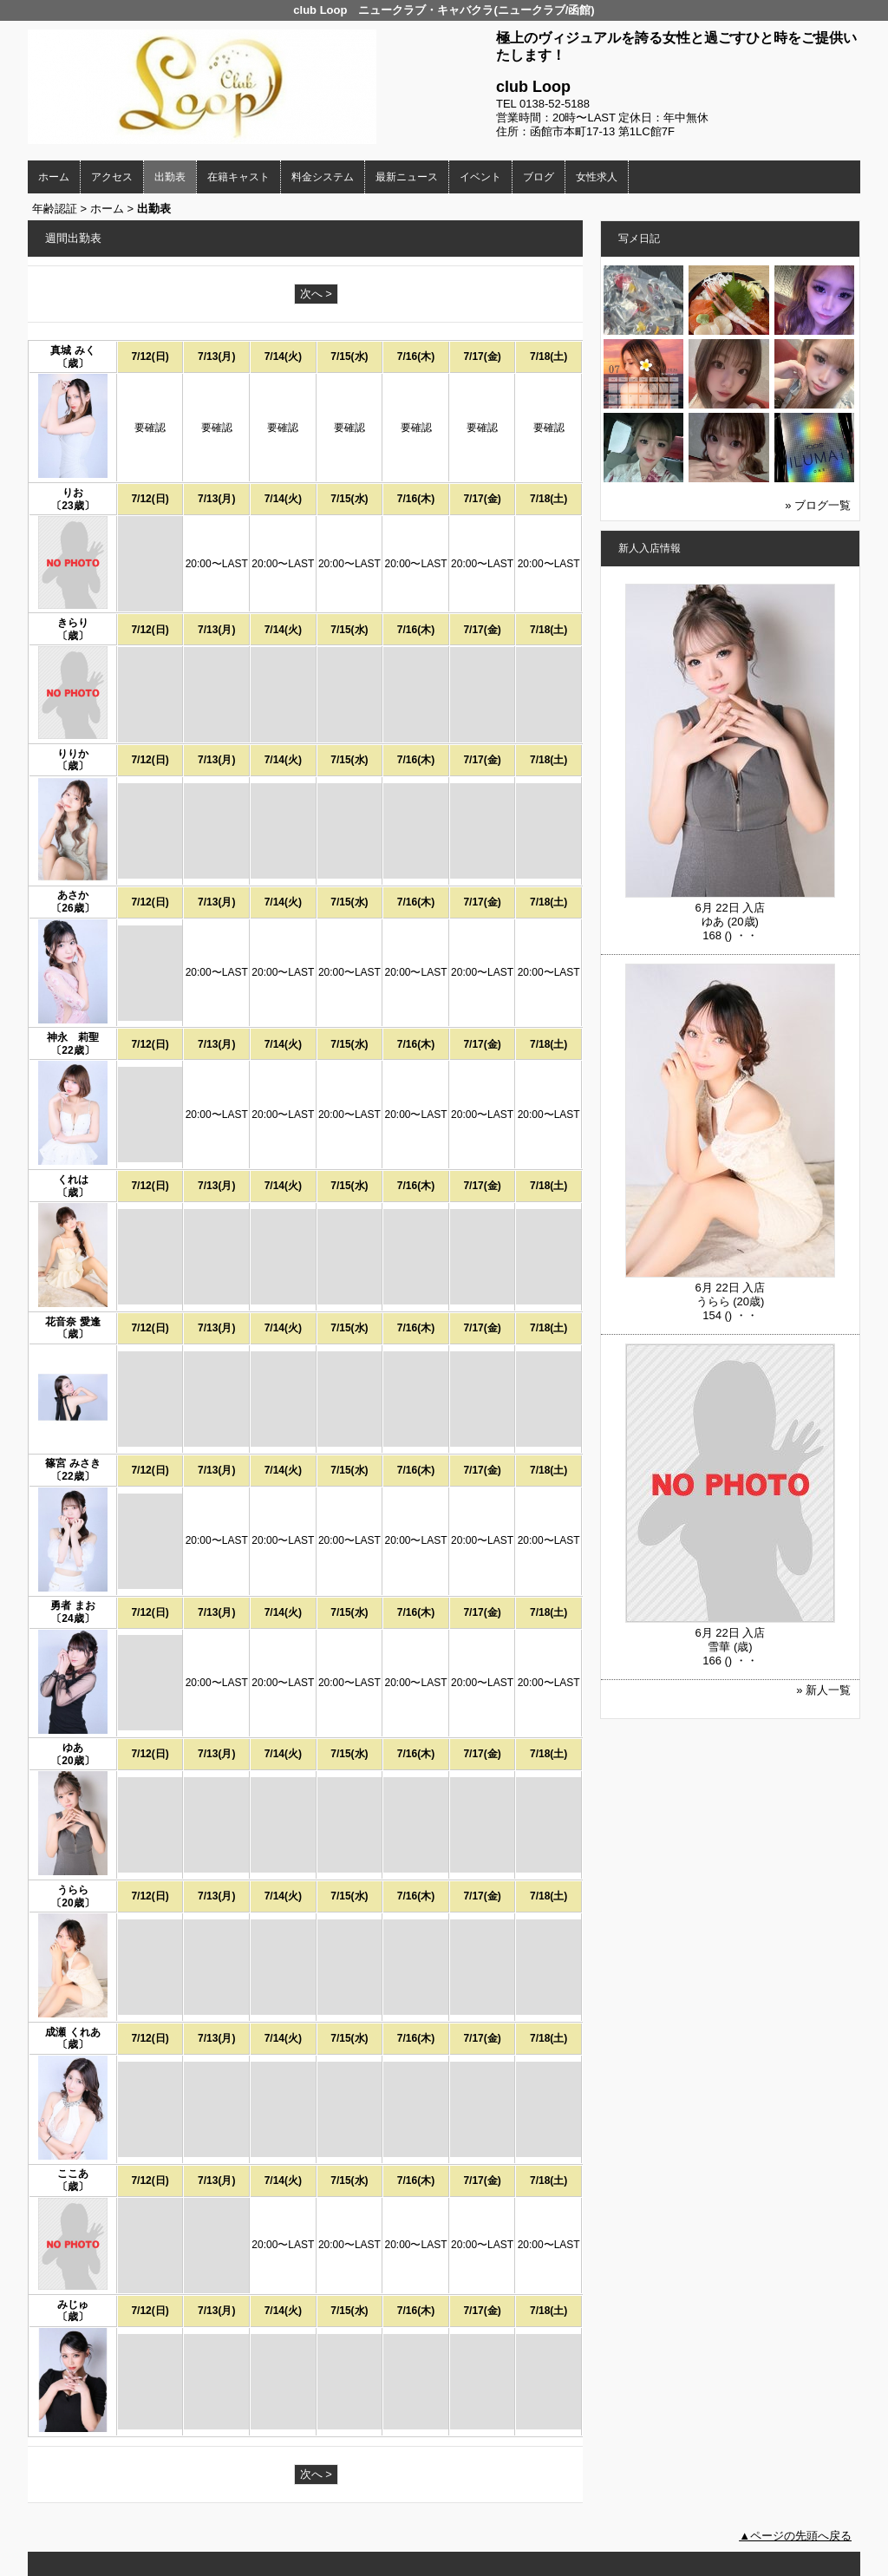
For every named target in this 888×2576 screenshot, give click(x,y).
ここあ (72, 2173)
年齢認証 (54, 208)
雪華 (719, 1646)
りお (72, 493)
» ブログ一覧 (818, 505)
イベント (480, 177)
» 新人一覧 (823, 1690)
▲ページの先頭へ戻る (795, 2535)
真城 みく (72, 350)
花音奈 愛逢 (72, 1322)
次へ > (316, 293)
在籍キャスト (238, 177)
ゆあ (72, 1748)
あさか (72, 895)
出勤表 (170, 177)
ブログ (538, 177)
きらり (72, 623)
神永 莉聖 (73, 1037)
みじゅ (72, 2304)
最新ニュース (406, 177)
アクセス (112, 177)
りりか (72, 754)
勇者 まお (72, 1605)
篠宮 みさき (72, 1463)
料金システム (322, 177)
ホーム (53, 177)
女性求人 (596, 177)
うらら (72, 1890)
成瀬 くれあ (72, 2032)
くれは (72, 1180)
